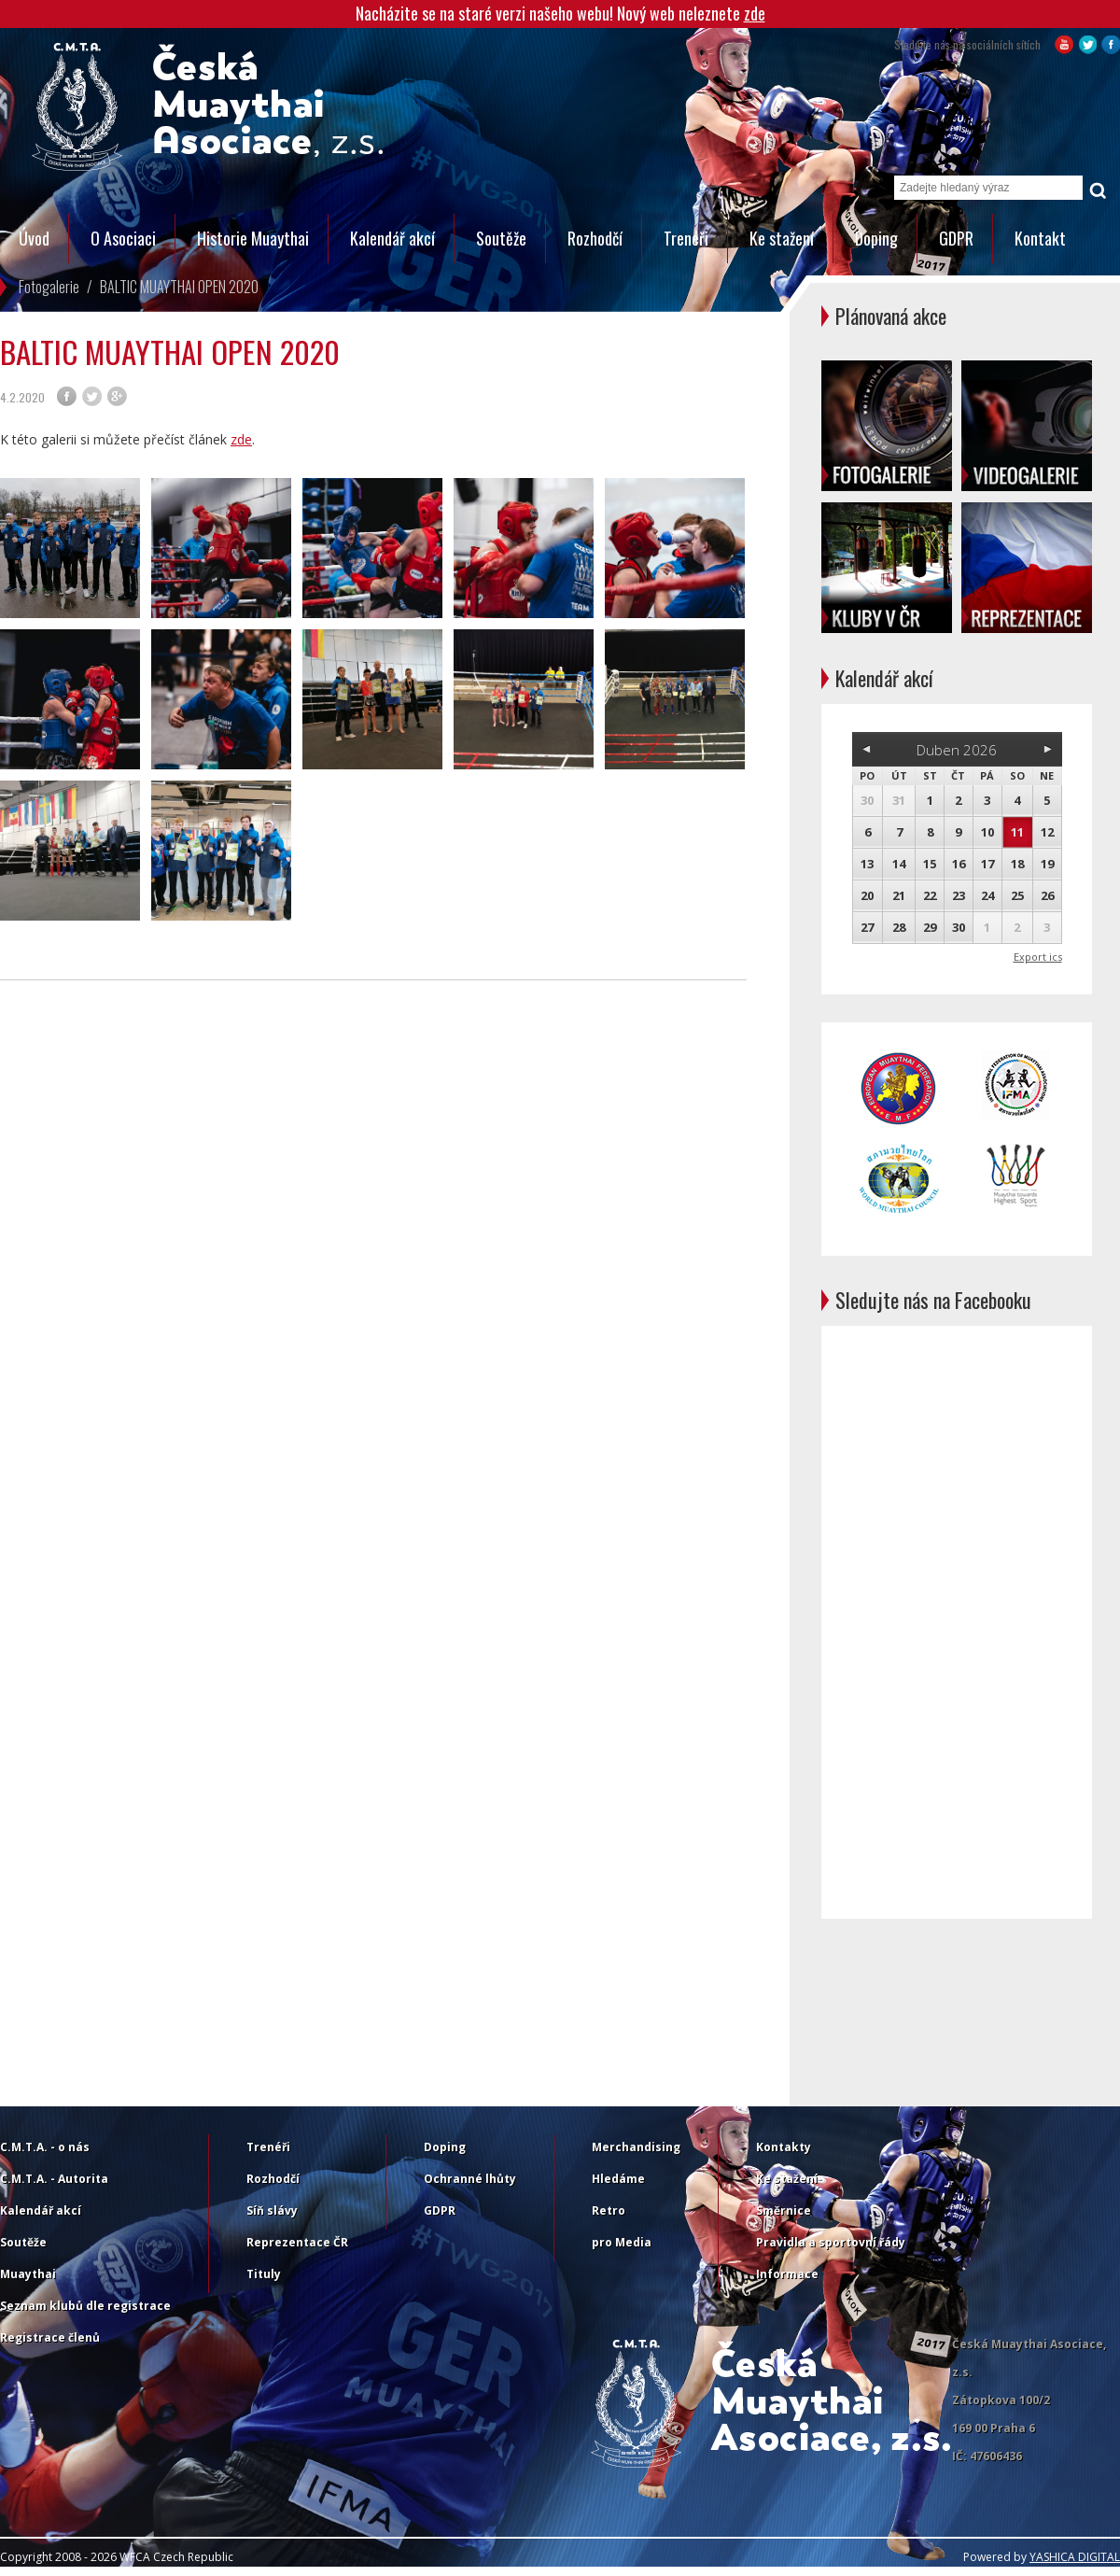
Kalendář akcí (392, 238)
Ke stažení (781, 238)
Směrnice (783, 2210)
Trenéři (686, 238)
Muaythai (28, 2274)
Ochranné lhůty (470, 2179)
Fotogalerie (49, 286)
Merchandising (636, 2147)
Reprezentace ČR (297, 2242)
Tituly (263, 2274)
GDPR (956, 238)
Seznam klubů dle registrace (85, 2306)
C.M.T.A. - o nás (45, 2147)
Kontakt (1040, 238)
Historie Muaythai (253, 238)
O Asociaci (123, 238)
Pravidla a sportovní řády (830, 2242)
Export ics (1038, 957)
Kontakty (783, 2147)
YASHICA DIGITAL (1074, 2557)
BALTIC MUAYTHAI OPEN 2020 (179, 286)
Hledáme (618, 2179)
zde (754, 13)
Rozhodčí (595, 238)
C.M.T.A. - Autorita (54, 2179)
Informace (787, 2274)
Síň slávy (272, 2210)
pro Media (621, 2242)
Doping (876, 238)
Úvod (34, 238)
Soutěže (501, 238)
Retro (608, 2210)
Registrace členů (50, 2337)
